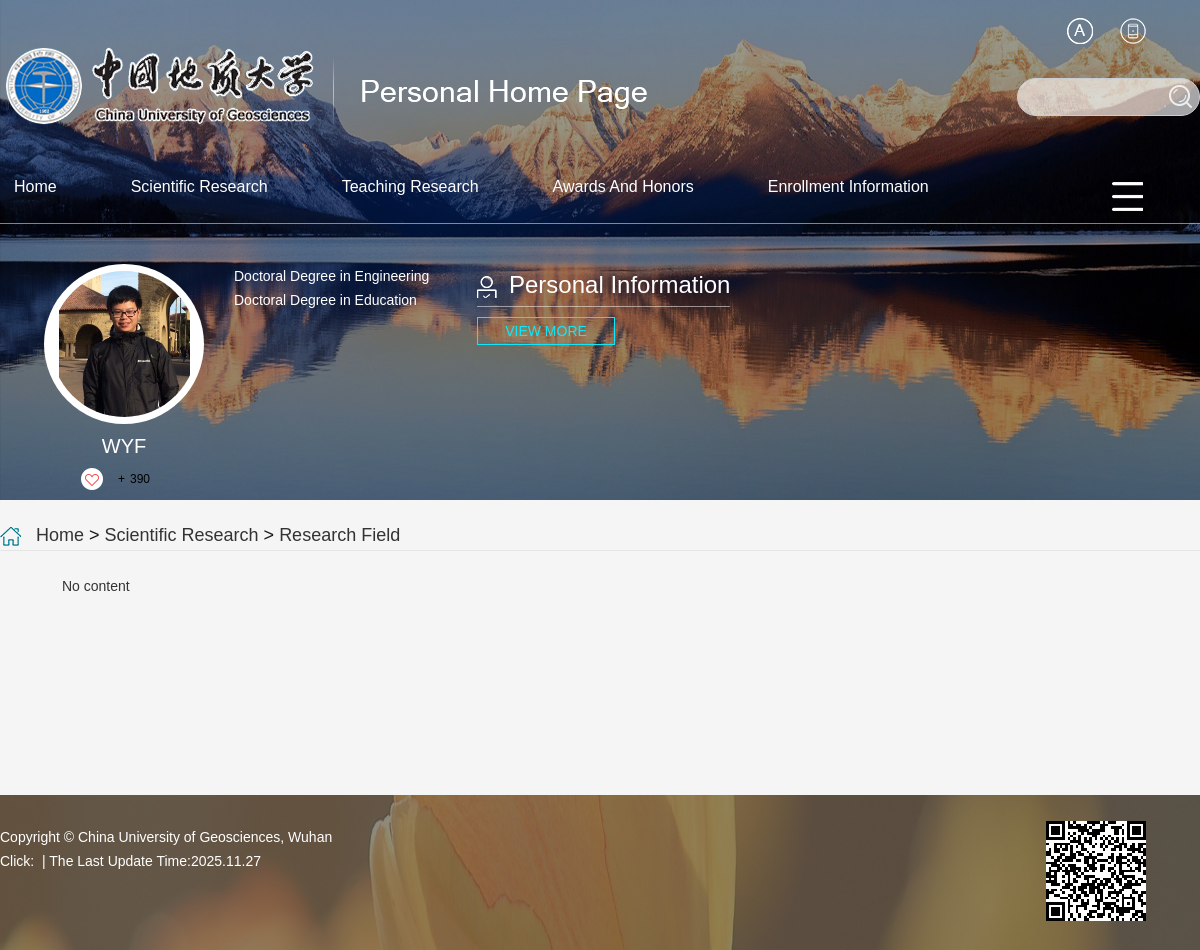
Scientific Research (199, 186)
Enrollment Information (848, 186)
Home (35, 186)
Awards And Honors (623, 186)
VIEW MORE (546, 331)
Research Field (339, 535)
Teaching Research (410, 186)
